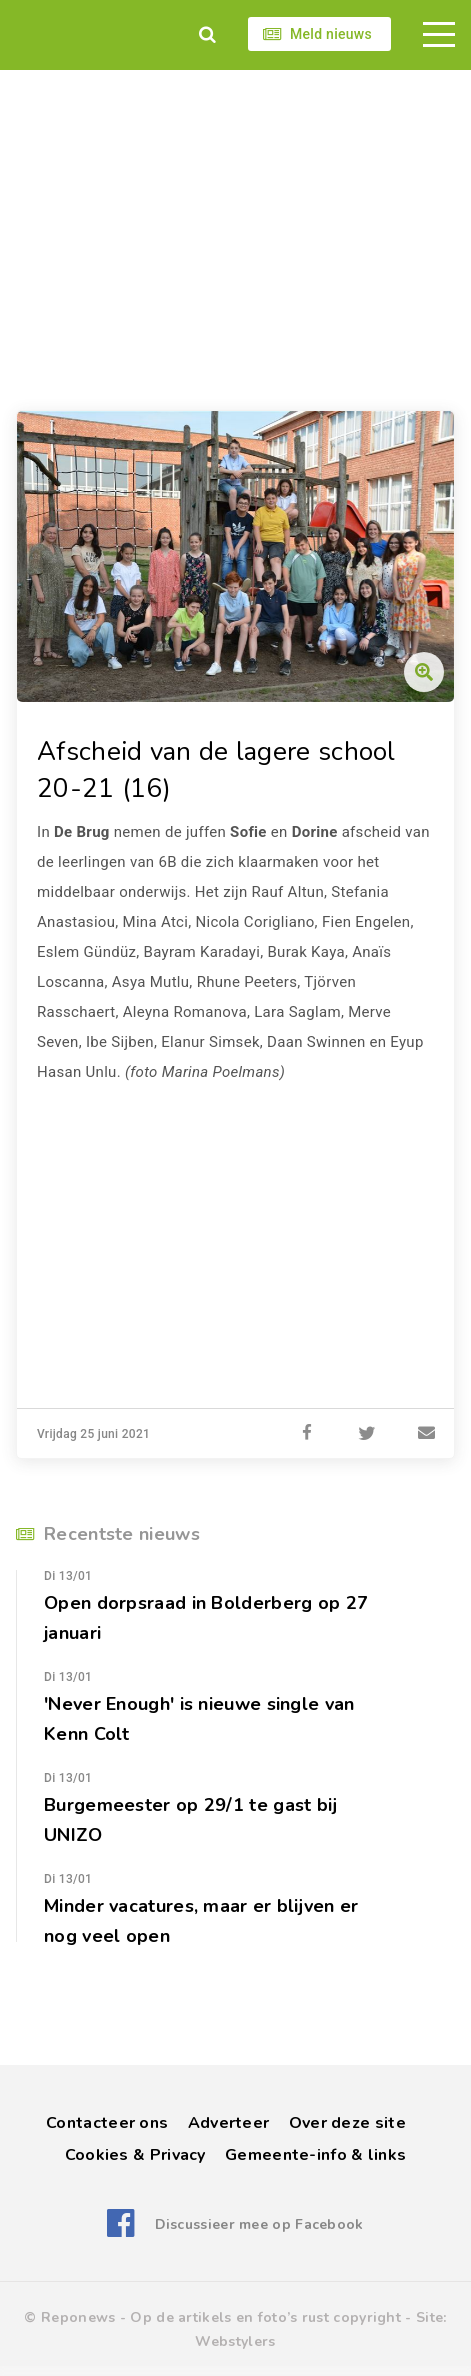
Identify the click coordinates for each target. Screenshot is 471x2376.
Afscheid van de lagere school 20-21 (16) (216, 770)
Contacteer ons (107, 2123)
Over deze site (347, 2123)
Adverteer (229, 2123)
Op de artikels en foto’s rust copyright (265, 2317)
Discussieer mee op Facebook (259, 2224)
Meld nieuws (331, 34)
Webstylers (235, 2341)
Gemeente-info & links (315, 2155)
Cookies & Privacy (135, 2155)
